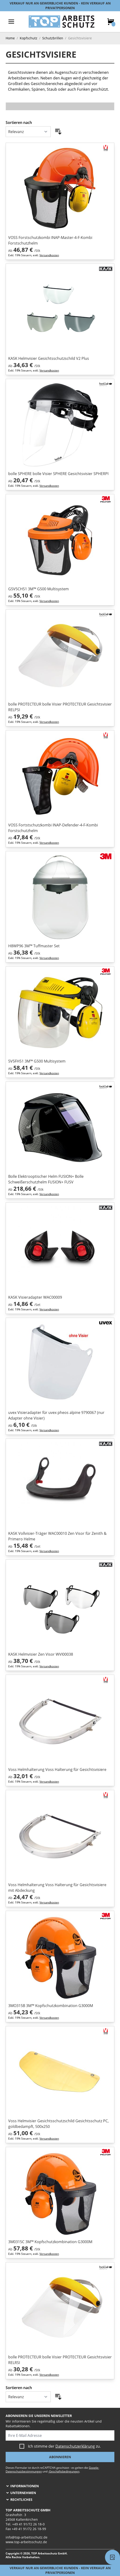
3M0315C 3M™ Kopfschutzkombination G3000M (50, 2241)
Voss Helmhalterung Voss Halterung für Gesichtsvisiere (57, 1769)
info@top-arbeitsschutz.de (26, 2537)
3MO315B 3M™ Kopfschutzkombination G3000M (50, 2005)
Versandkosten (49, 255)
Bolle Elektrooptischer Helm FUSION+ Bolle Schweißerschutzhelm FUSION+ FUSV (46, 1179)
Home (10, 38)
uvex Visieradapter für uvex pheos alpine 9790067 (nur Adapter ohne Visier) (56, 1415)
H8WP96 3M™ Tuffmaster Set (34, 945)
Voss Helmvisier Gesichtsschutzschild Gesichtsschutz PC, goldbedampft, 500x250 (58, 2123)
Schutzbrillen (52, 38)
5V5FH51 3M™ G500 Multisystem (37, 1061)
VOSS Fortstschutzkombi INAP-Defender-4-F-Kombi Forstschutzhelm (53, 827)
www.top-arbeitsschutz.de (26, 2542)
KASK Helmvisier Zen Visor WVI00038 (40, 1654)
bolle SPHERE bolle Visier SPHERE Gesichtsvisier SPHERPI (58, 473)
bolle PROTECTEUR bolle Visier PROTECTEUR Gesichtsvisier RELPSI (60, 707)
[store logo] (61, 21)
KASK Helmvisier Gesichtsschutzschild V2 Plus (48, 358)
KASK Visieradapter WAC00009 (35, 1297)
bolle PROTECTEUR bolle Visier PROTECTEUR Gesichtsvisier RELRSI (60, 2359)
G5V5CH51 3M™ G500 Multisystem (38, 588)
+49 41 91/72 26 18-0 (28, 2524)
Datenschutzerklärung (75, 2446)
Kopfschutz (28, 38)
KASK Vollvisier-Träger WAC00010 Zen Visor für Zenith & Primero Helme (57, 1536)
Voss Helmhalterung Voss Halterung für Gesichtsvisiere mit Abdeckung (57, 1887)
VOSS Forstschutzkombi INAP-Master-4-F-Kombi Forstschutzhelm (50, 240)
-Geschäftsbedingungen (63, 2471)
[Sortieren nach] (28, 131)
